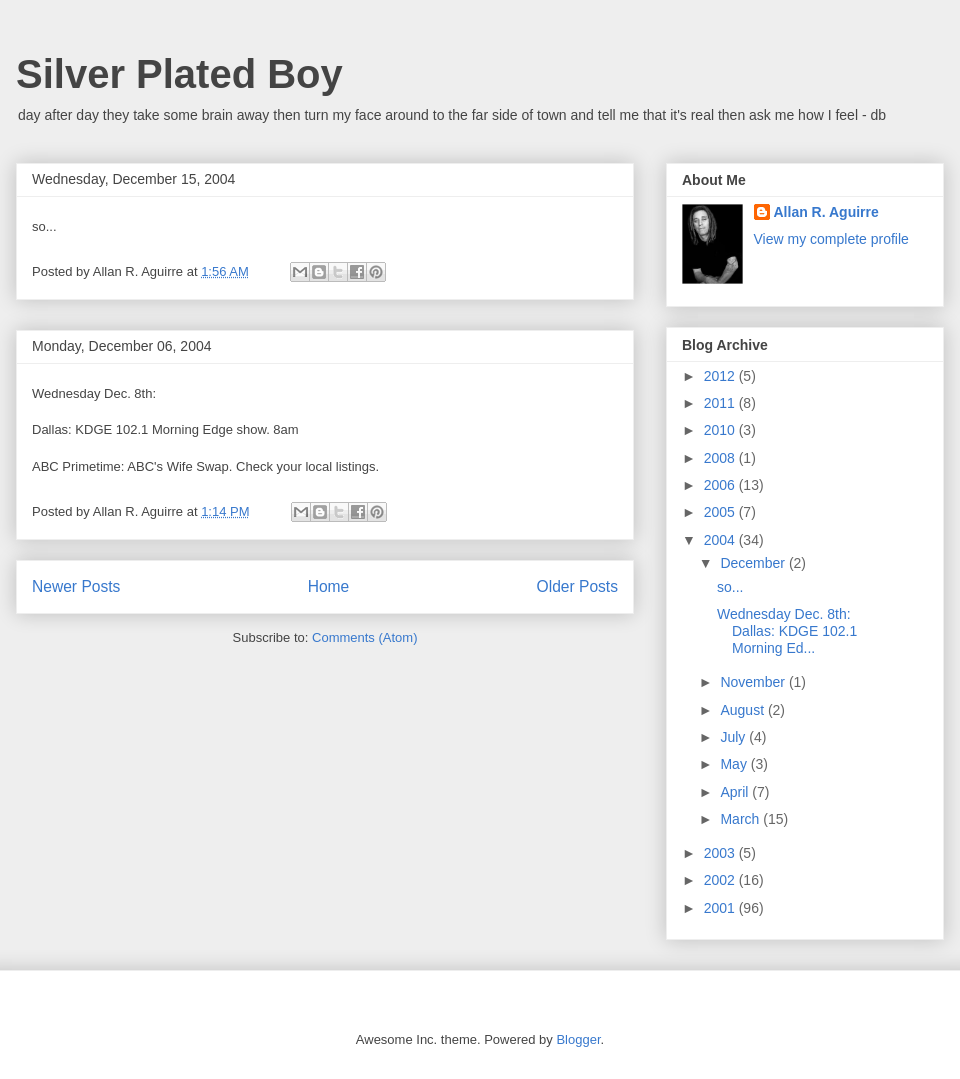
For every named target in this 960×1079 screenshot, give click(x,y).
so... (730, 587)
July (734, 737)
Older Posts (577, 586)
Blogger (578, 1039)
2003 (721, 853)
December (754, 563)
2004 (721, 540)
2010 (721, 430)
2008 (721, 458)
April (736, 792)
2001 (721, 908)
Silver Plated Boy (179, 74)
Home (329, 586)
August (743, 710)
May (735, 764)
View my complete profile (831, 239)
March (741, 819)
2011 (721, 403)
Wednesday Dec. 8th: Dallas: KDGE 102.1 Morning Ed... (787, 631)
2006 (721, 485)
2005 (721, 512)
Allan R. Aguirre (826, 212)
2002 (721, 880)
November (754, 682)
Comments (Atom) (364, 637)
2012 (721, 376)
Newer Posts (76, 586)
